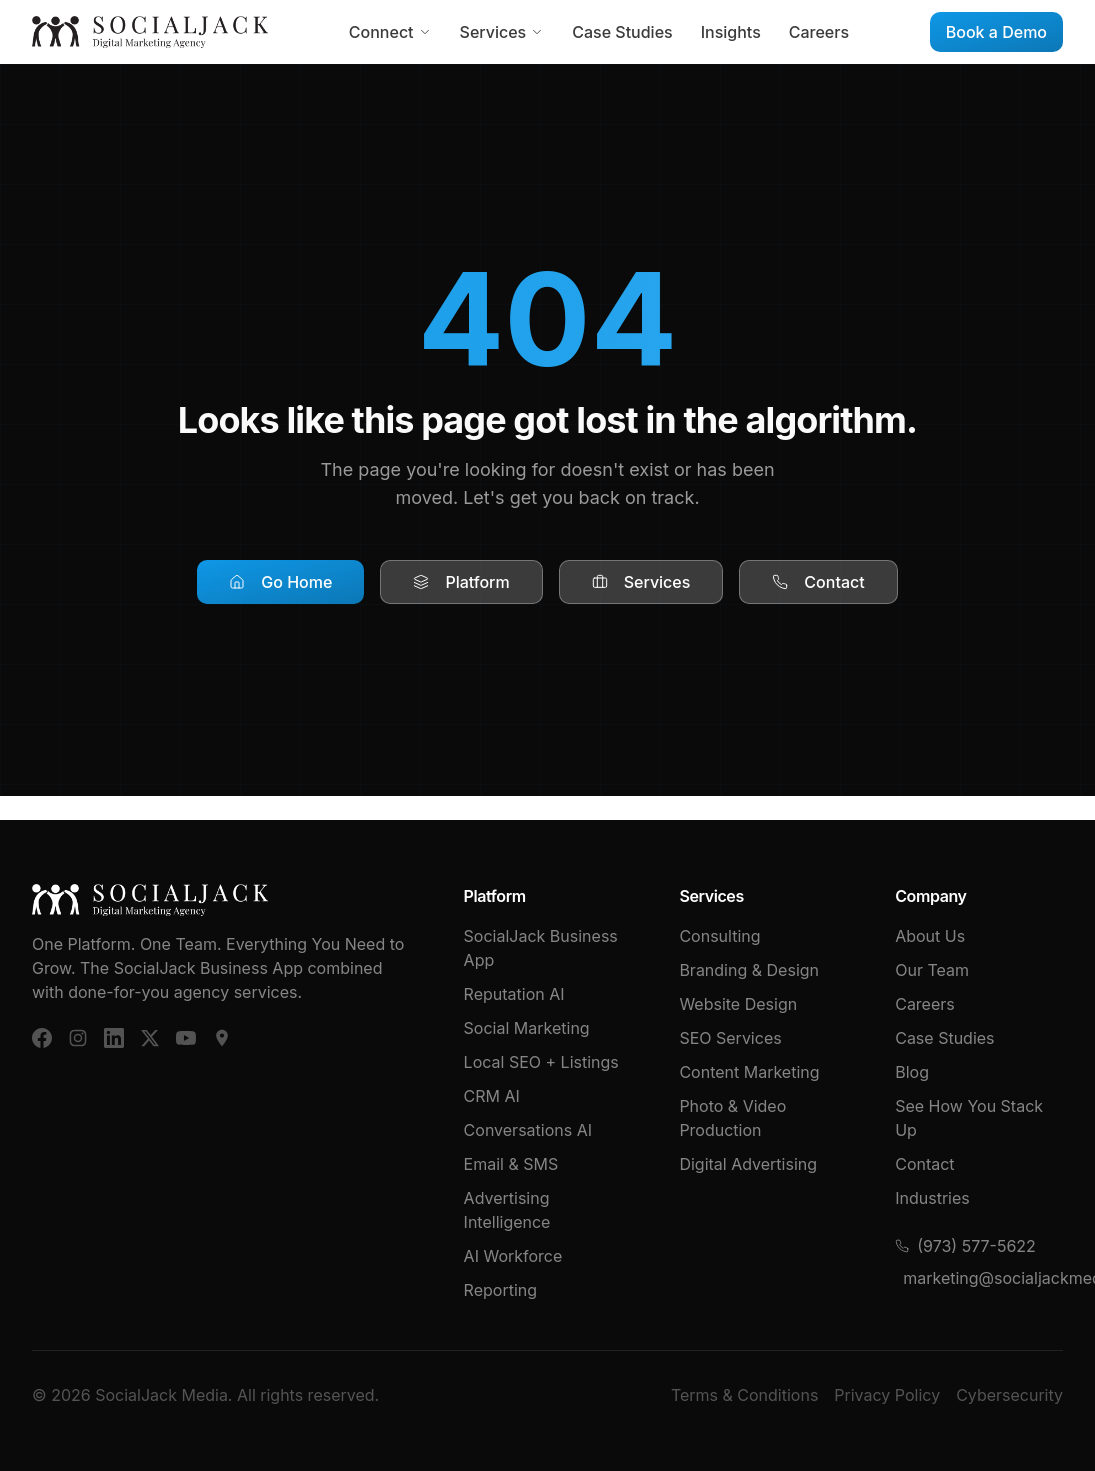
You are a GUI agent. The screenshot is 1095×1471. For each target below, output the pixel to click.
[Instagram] (78, 1038)
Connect (390, 32)
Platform (461, 582)
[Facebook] (42, 1038)
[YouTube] (186, 1038)
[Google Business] (222, 1038)
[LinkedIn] (114, 1038)
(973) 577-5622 (965, 1246)
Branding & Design (749, 970)
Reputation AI (514, 994)
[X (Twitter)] (150, 1038)
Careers (819, 32)
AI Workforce (513, 1256)
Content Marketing (749, 1072)
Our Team (932, 970)
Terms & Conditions (744, 1395)
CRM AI (492, 1096)
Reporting (500, 1290)
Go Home (280, 582)
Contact (818, 582)
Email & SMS (511, 1164)
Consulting (719, 936)
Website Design (738, 1004)
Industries (932, 1198)
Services (502, 32)
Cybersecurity (1009, 1395)
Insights (731, 32)
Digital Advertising (748, 1164)
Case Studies (622, 32)
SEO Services (730, 1038)
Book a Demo (996, 32)
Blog (912, 1072)
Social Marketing (527, 1028)
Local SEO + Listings (541, 1062)
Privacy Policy (887, 1395)
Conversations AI (528, 1130)
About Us (930, 936)
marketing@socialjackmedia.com (983, 1278)
